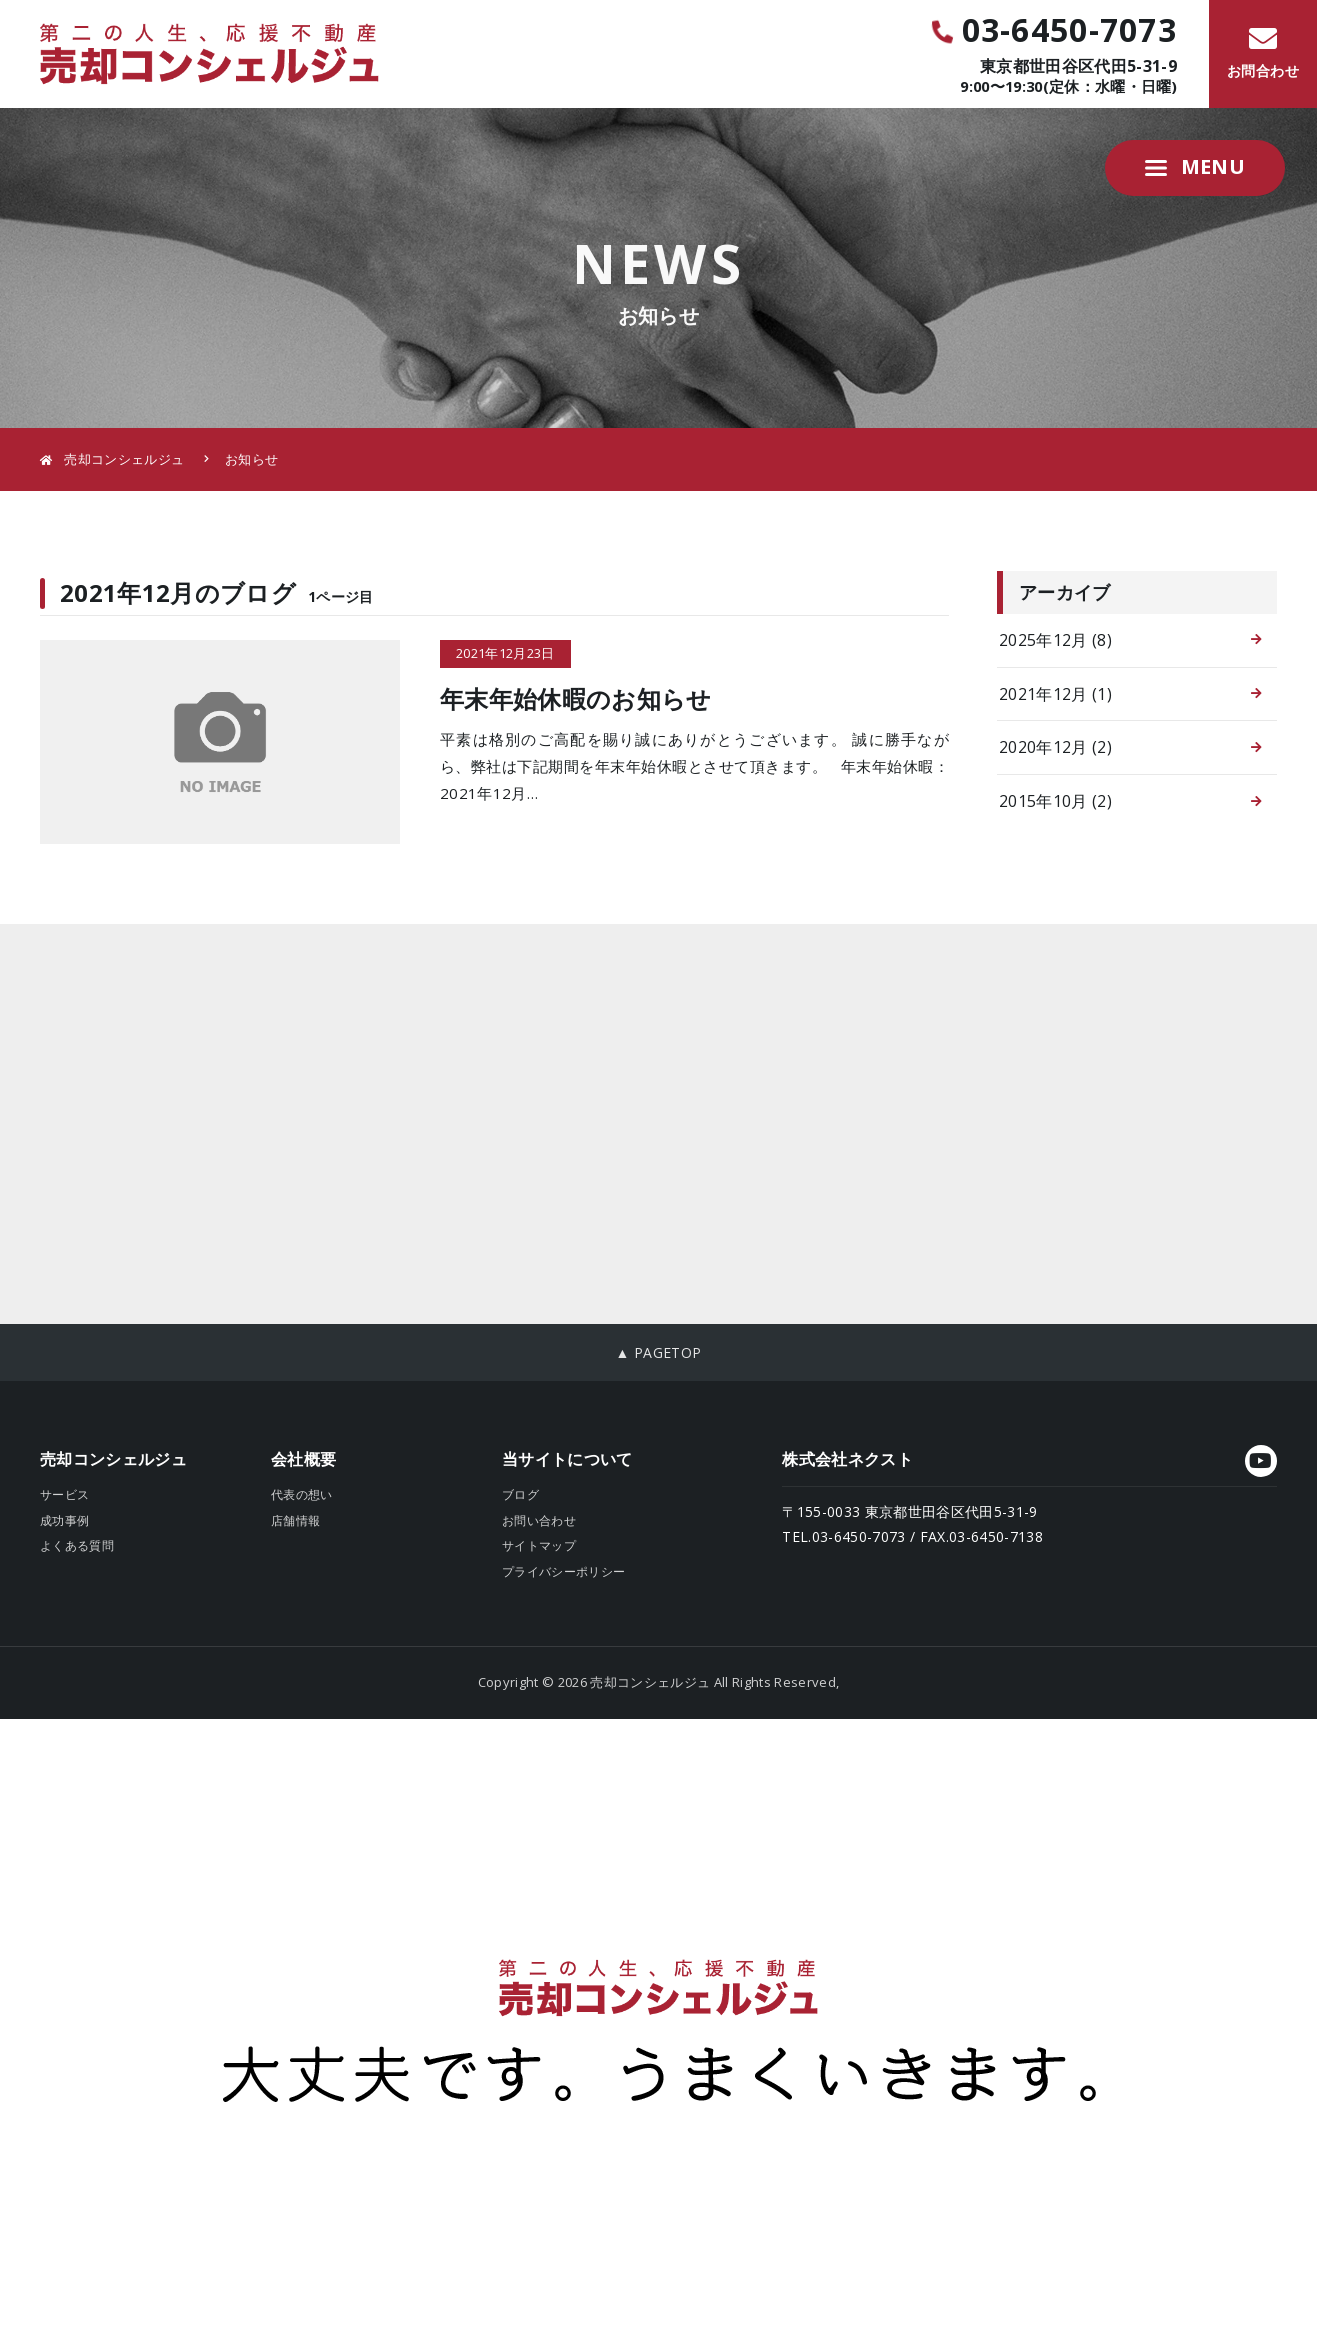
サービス (64, 1494)
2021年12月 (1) (1055, 694)
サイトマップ (539, 1545)
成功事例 (64, 1520)
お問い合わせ (539, 1520)
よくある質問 (77, 1545)
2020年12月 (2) (1055, 747)
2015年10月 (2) (1055, 801)
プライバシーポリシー (563, 1571)
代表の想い (302, 1494)
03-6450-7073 (1053, 30)
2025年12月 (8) (1055, 640)
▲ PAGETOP (659, 1352)
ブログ (520, 1494)
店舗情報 (295, 1520)
